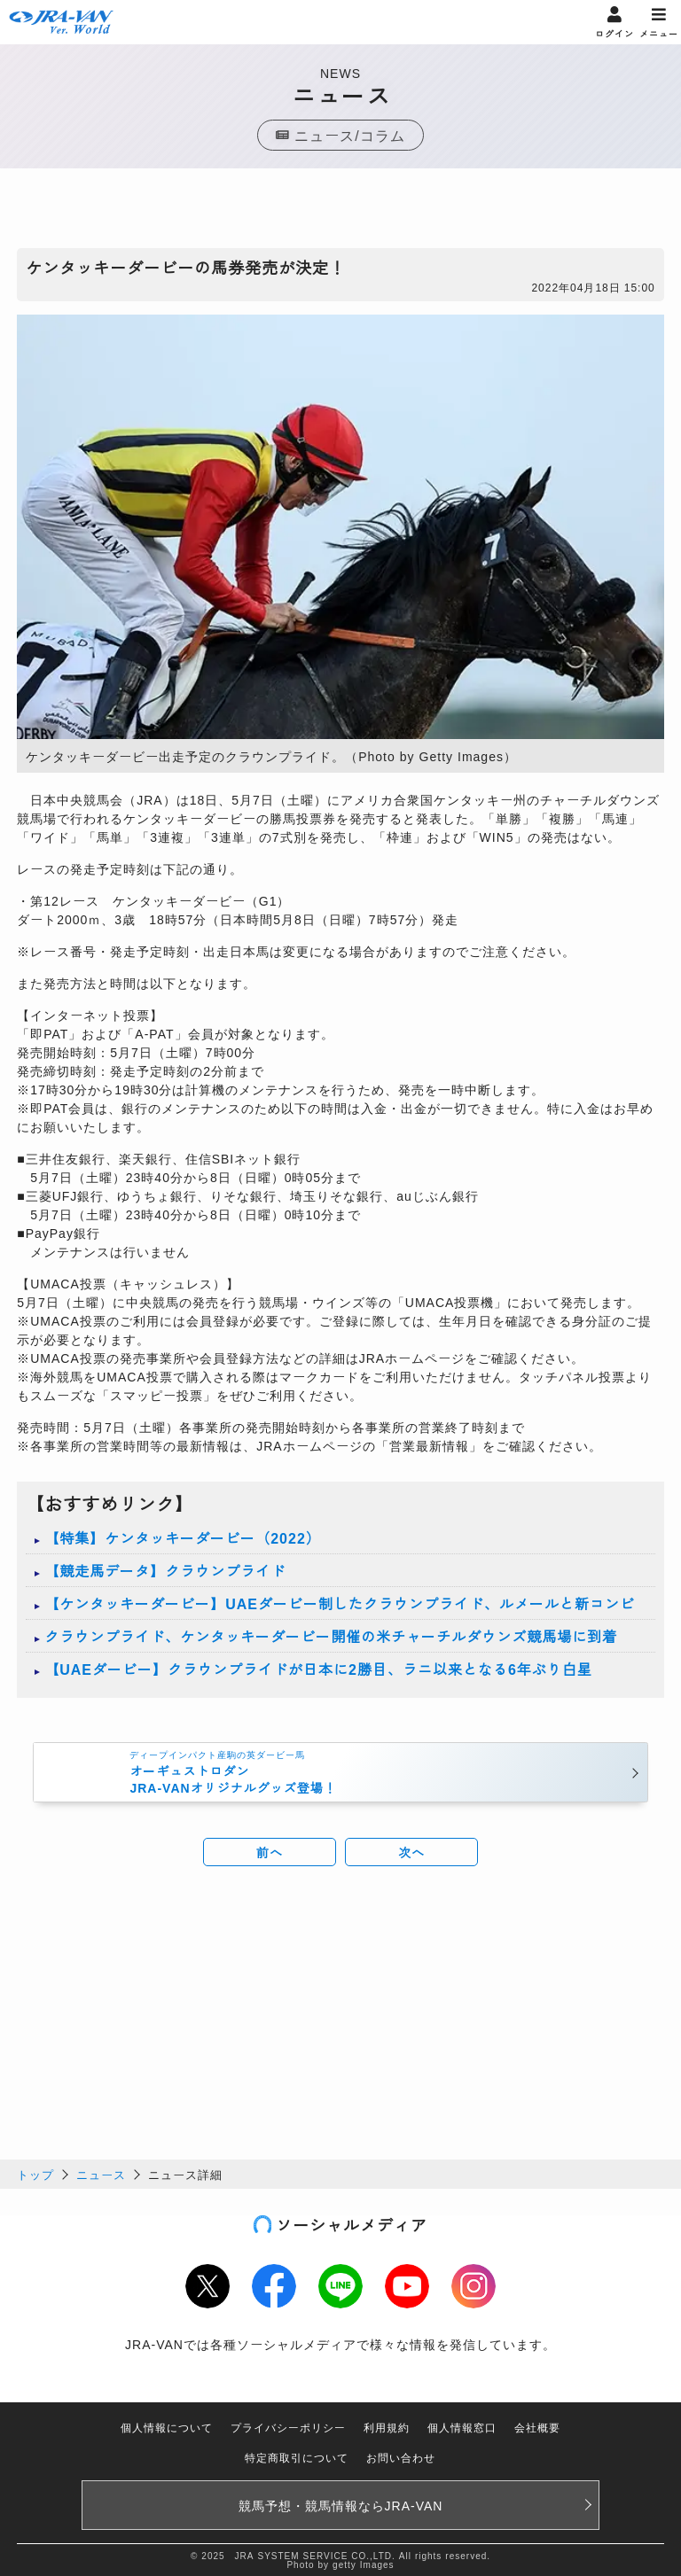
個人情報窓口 (462, 2426)
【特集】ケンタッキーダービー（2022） (182, 1537)
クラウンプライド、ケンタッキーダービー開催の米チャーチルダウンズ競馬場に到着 (330, 1635)
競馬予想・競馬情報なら (341, 2505)
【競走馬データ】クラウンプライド (165, 1570)
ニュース (101, 2174)
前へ (269, 1852)
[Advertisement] (340, 213)
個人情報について (167, 2426)
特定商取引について (296, 2456)
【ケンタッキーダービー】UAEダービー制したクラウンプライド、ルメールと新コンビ (339, 1603)
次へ (411, 1852)
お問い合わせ (400, 2456)
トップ (35, 2174)
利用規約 (387, 2426)
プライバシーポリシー (288, 2426)
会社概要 (537, 2426)
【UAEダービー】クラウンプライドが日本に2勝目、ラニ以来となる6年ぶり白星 (318, 1668)
